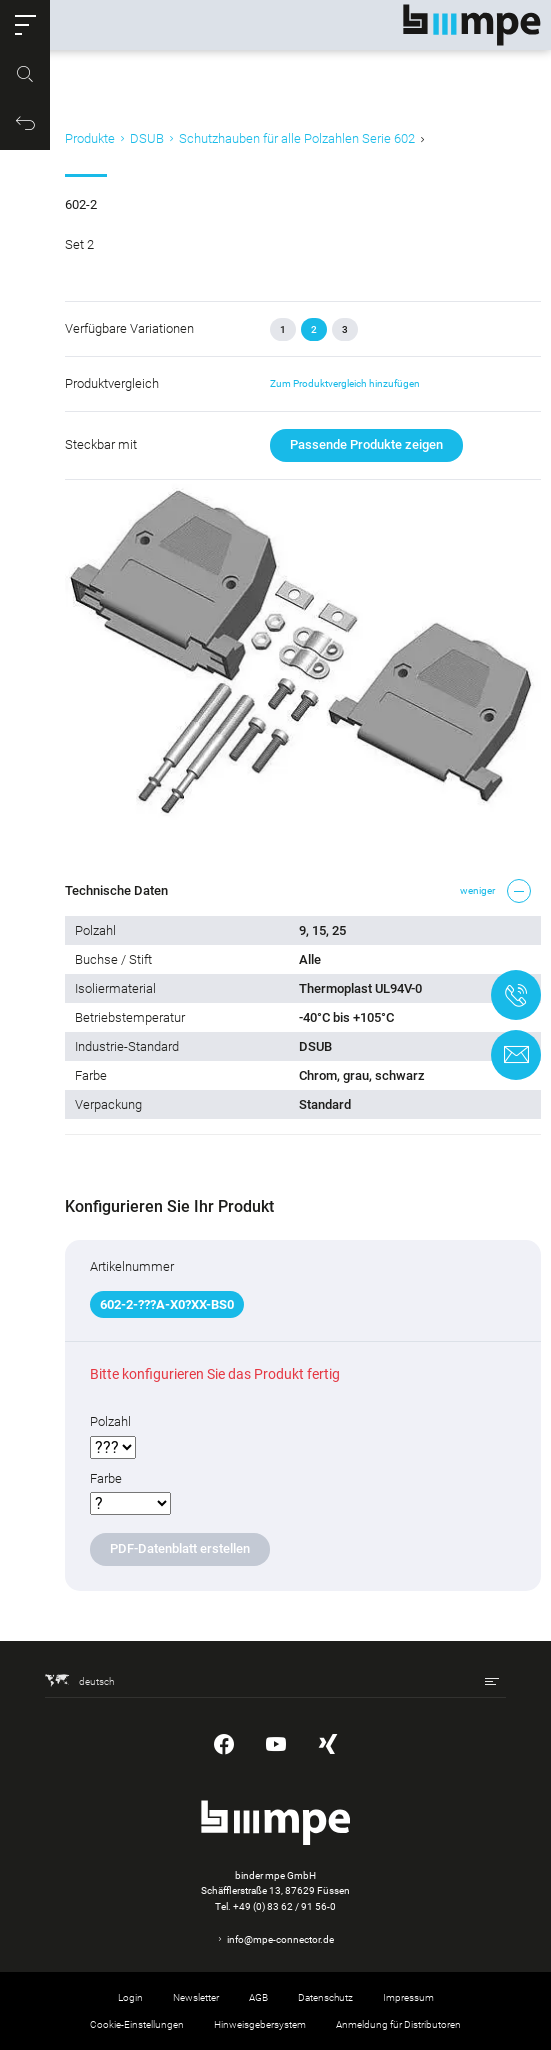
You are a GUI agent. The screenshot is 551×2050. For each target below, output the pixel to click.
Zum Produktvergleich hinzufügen (345, 383)
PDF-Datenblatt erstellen (180, 1548)
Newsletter (196, 1997)
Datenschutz (325, 1997)
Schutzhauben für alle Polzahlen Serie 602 (297, 138)
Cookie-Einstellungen (137, 2024)
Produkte (90, 138)
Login (130, 1997)
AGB (258, 1997)
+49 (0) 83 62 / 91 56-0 (284, 1906)
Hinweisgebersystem (260, 2024)
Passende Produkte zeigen (366, 444)
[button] (25, 25)
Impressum (408, 1997)
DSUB (147, 138)
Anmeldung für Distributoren (398, 2024)
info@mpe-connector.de (280, 1939)
